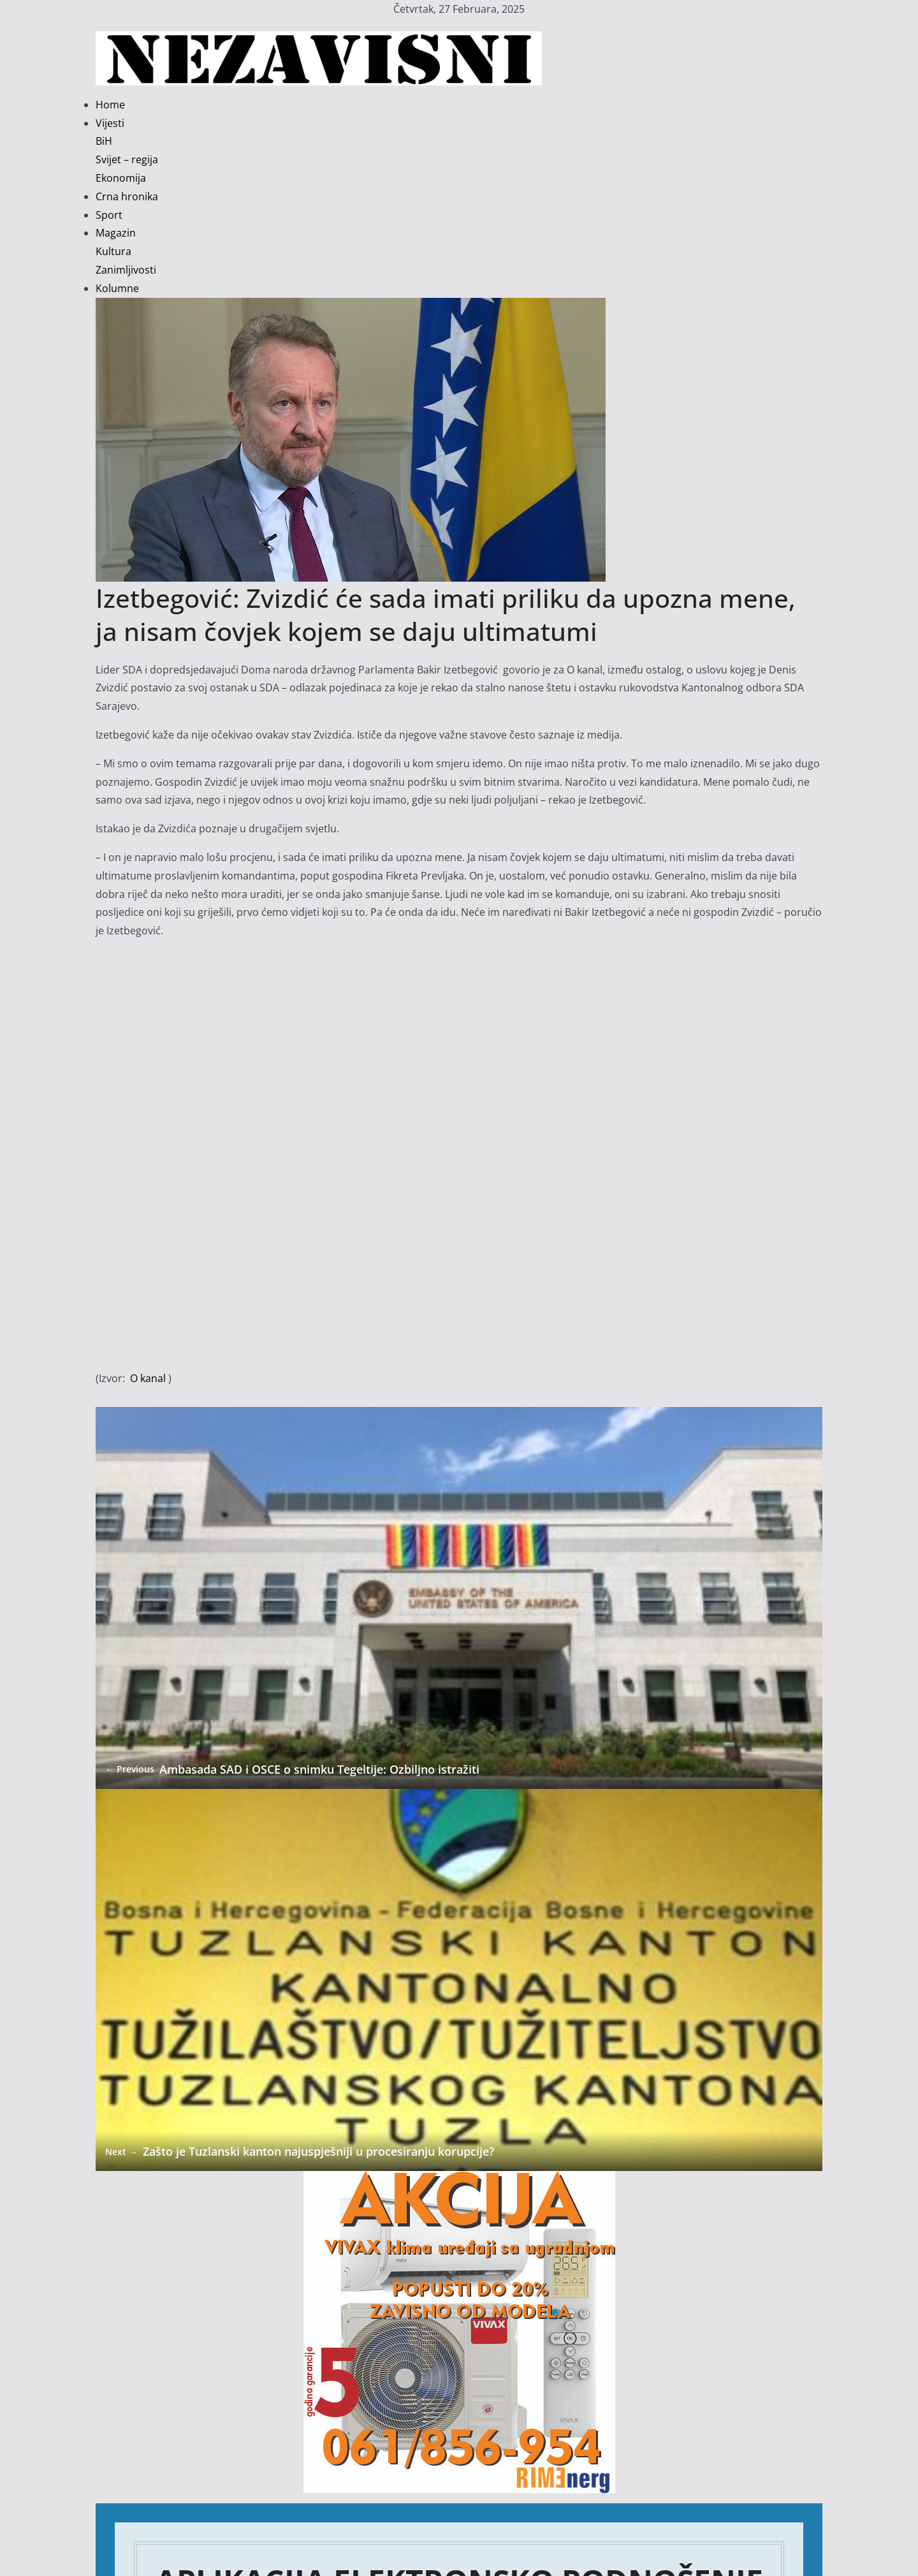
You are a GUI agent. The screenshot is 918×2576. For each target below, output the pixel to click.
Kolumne (117, 288)
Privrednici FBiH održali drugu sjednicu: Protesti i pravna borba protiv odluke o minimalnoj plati (325, 2538)
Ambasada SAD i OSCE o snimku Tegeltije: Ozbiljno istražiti (270, 1562)
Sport (109, 215)
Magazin (116, 233)
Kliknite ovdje (459, 2319)
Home (110, 105)
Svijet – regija (127, 159)
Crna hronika (127, 196)
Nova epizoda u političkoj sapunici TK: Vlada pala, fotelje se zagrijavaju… (267, 2520)
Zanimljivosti (126, 270)
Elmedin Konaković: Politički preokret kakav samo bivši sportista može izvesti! (281, 2501)
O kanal (148, 1378)
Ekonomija (121, 178)
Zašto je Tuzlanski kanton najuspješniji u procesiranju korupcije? (282, 1749)
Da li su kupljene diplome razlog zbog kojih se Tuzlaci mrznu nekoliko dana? (277, 2483)
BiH (104, 141)
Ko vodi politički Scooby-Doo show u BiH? (194, 2464)
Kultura (113, 251)
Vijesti (110, 123)
